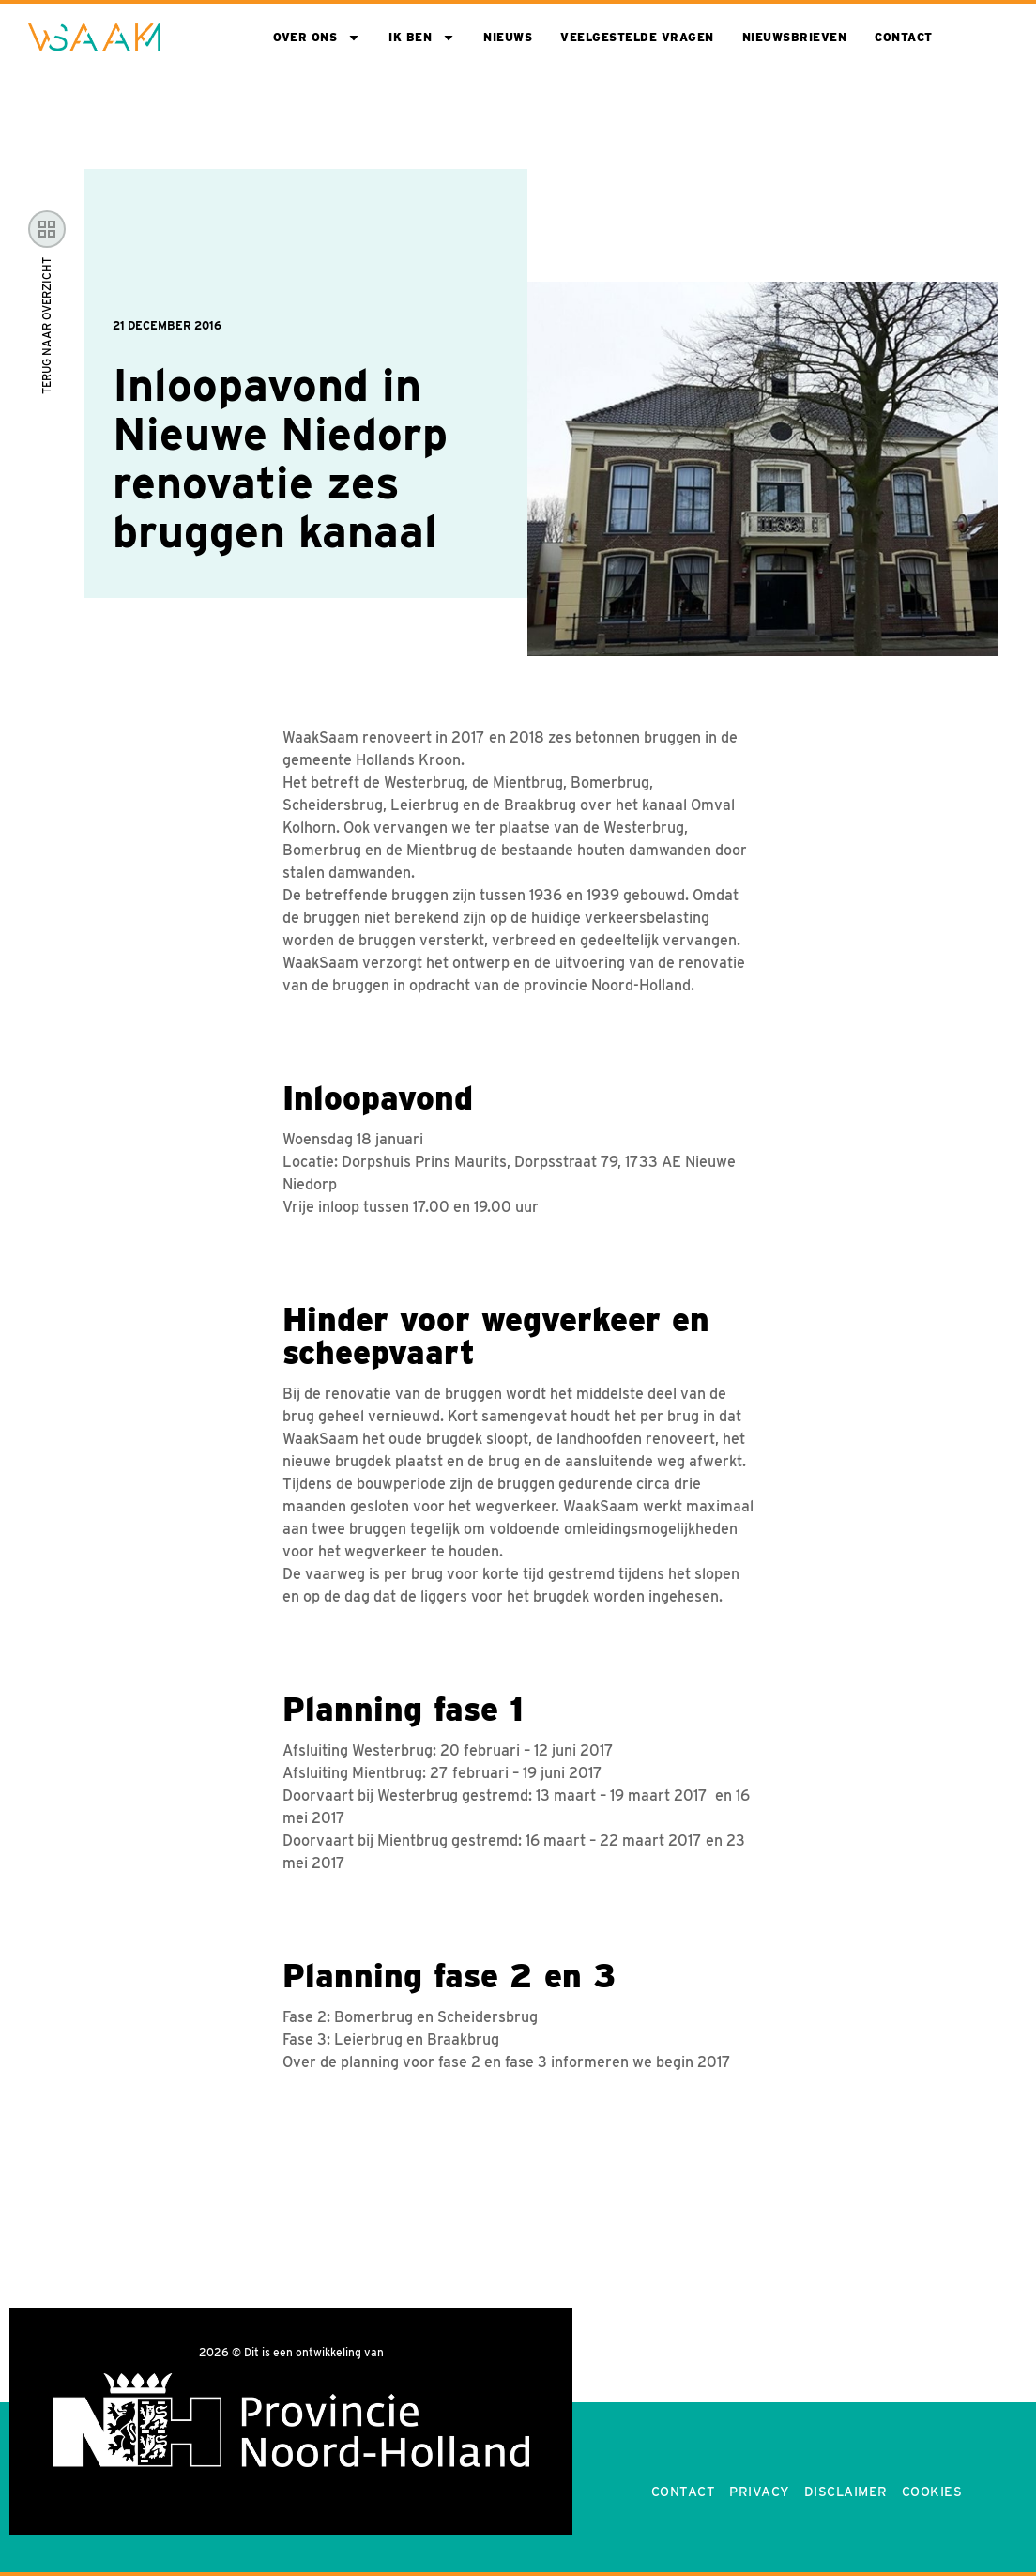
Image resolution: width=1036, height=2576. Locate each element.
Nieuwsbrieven (794, 37)
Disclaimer (846, 2491)
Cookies (932, 2491)
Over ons (305, 37)
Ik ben (410, 37)
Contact (904, 37)
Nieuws (507, 37)
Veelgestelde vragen (637, 37)
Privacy (759, 2491)
